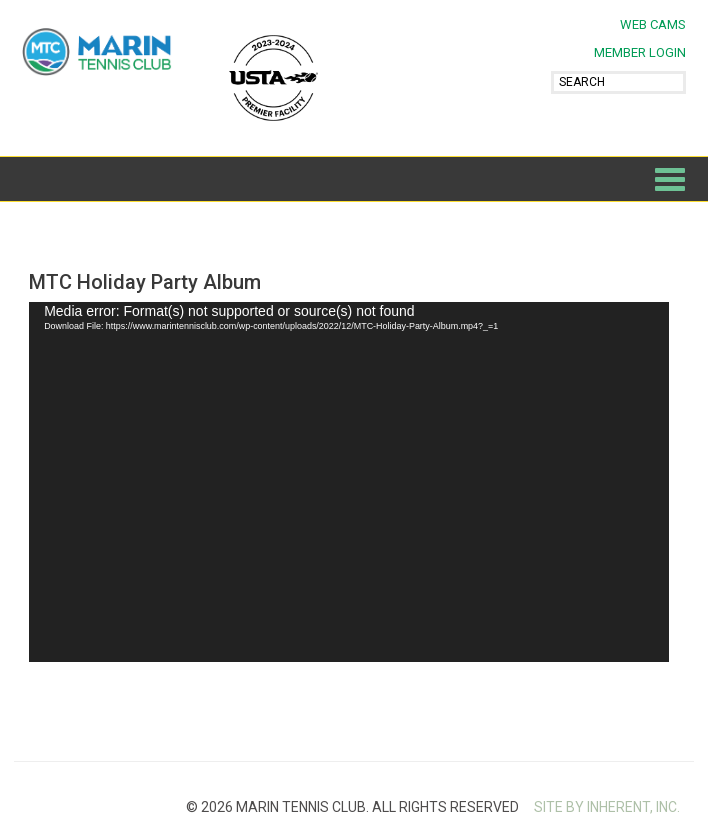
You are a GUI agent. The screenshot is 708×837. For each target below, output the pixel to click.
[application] (349, 482)
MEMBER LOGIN (640, 52)
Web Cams (653, 24)
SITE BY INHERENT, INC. (607, 807)
